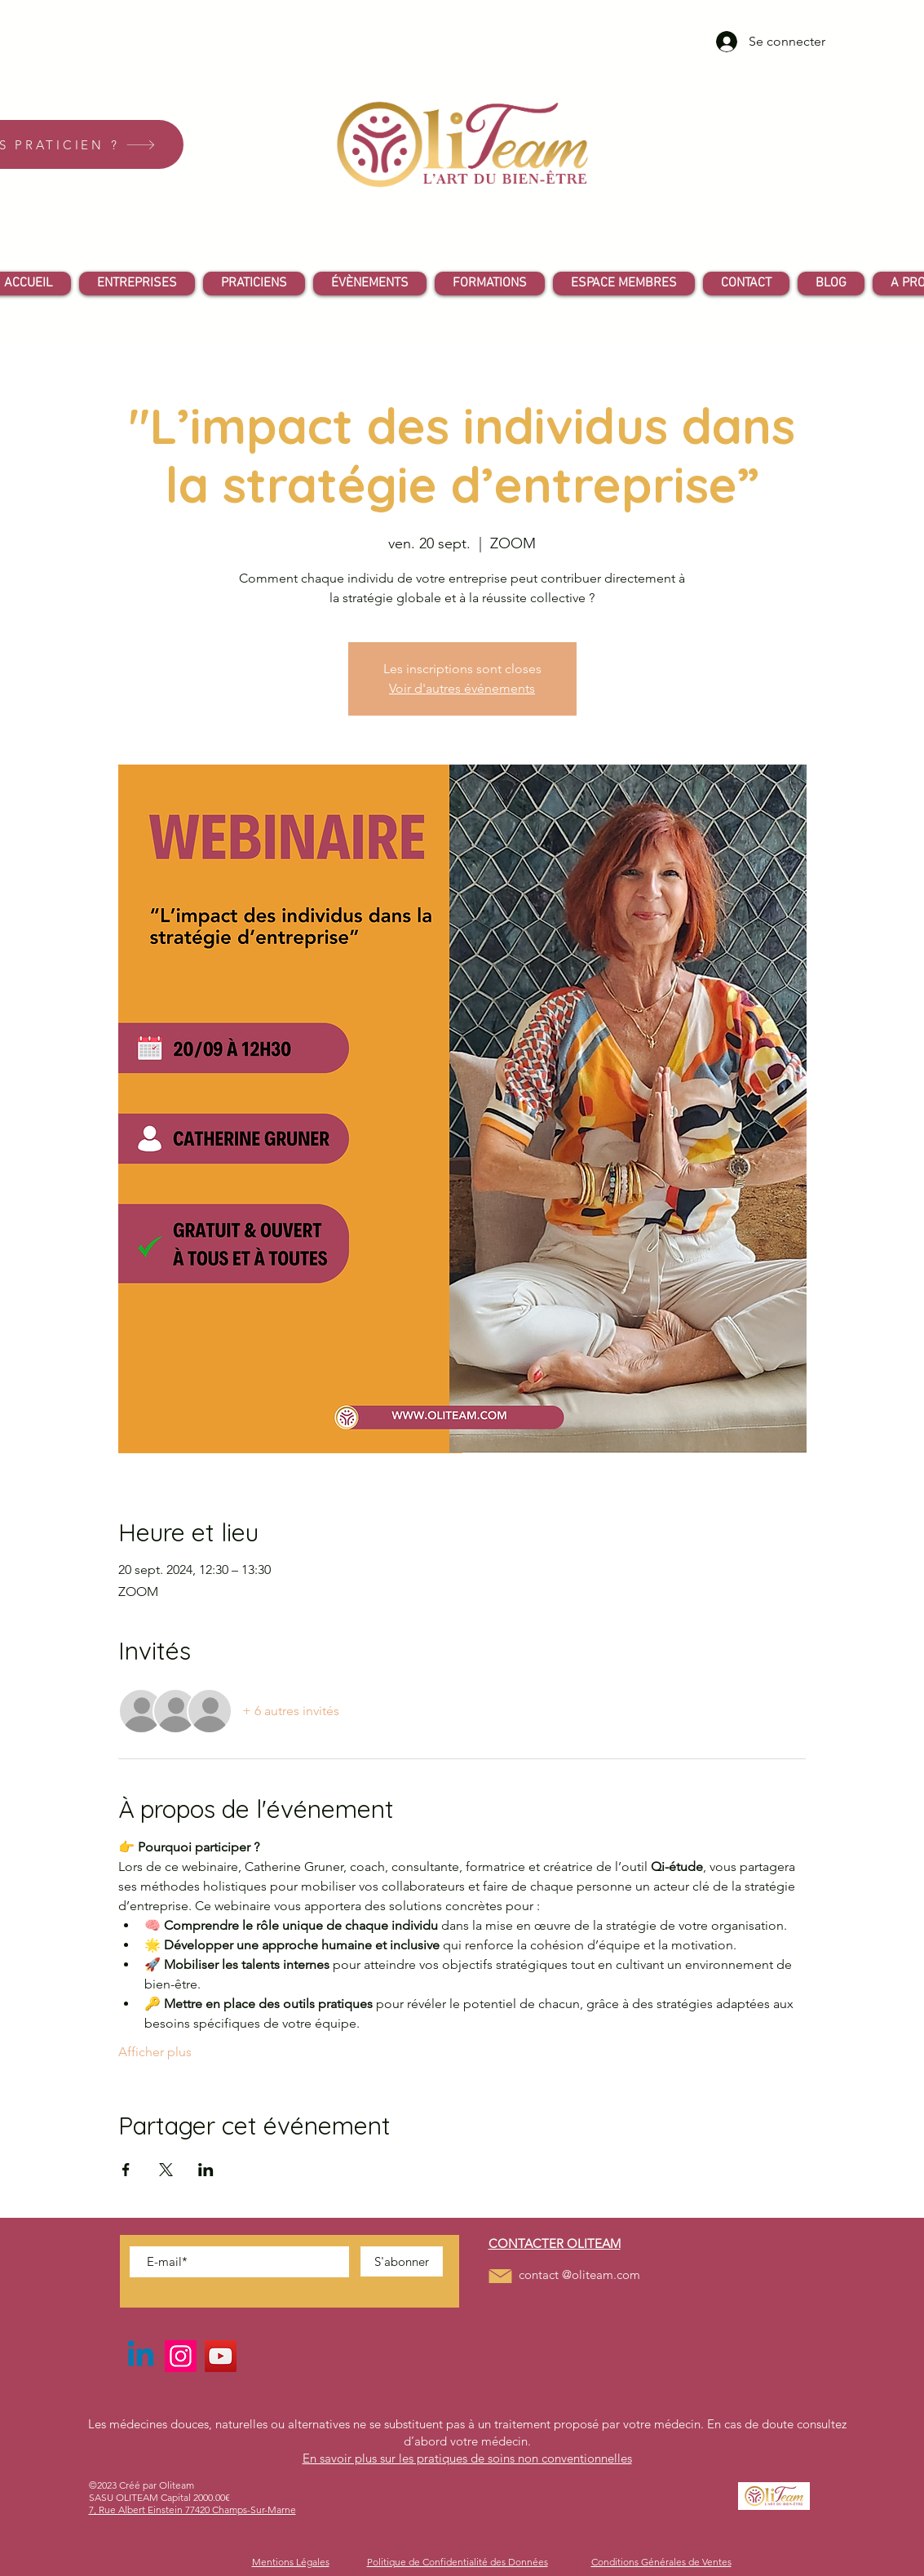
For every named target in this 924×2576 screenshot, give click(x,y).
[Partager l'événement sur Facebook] (126, 2169)
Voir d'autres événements (462, 688)
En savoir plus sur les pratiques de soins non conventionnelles (467, 2458)
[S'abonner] (401, 2261)
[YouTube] (221, 2356)
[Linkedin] (141, 2356)
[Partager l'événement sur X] (166, 2169)
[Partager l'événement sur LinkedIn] (206, 2169)
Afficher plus (155, 2051)
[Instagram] (181, 2356)
